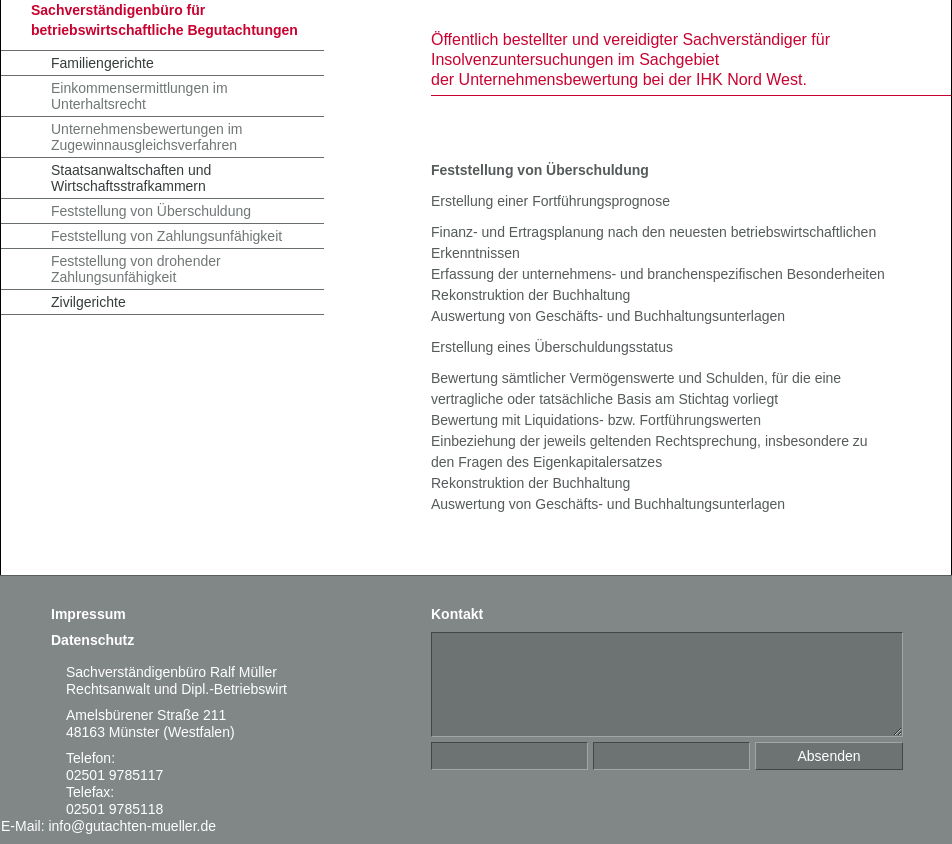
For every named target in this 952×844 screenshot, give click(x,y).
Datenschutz (92, 640)
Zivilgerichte (88, 302)
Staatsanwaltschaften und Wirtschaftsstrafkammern (131, 178)
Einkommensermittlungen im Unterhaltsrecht (139, 96)
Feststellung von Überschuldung (151, 211)
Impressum (88, 614)
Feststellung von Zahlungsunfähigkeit (166, 236)
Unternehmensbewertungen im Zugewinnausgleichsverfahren (146, 137)
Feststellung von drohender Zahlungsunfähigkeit (136, 269)
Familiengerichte (102, 63)
